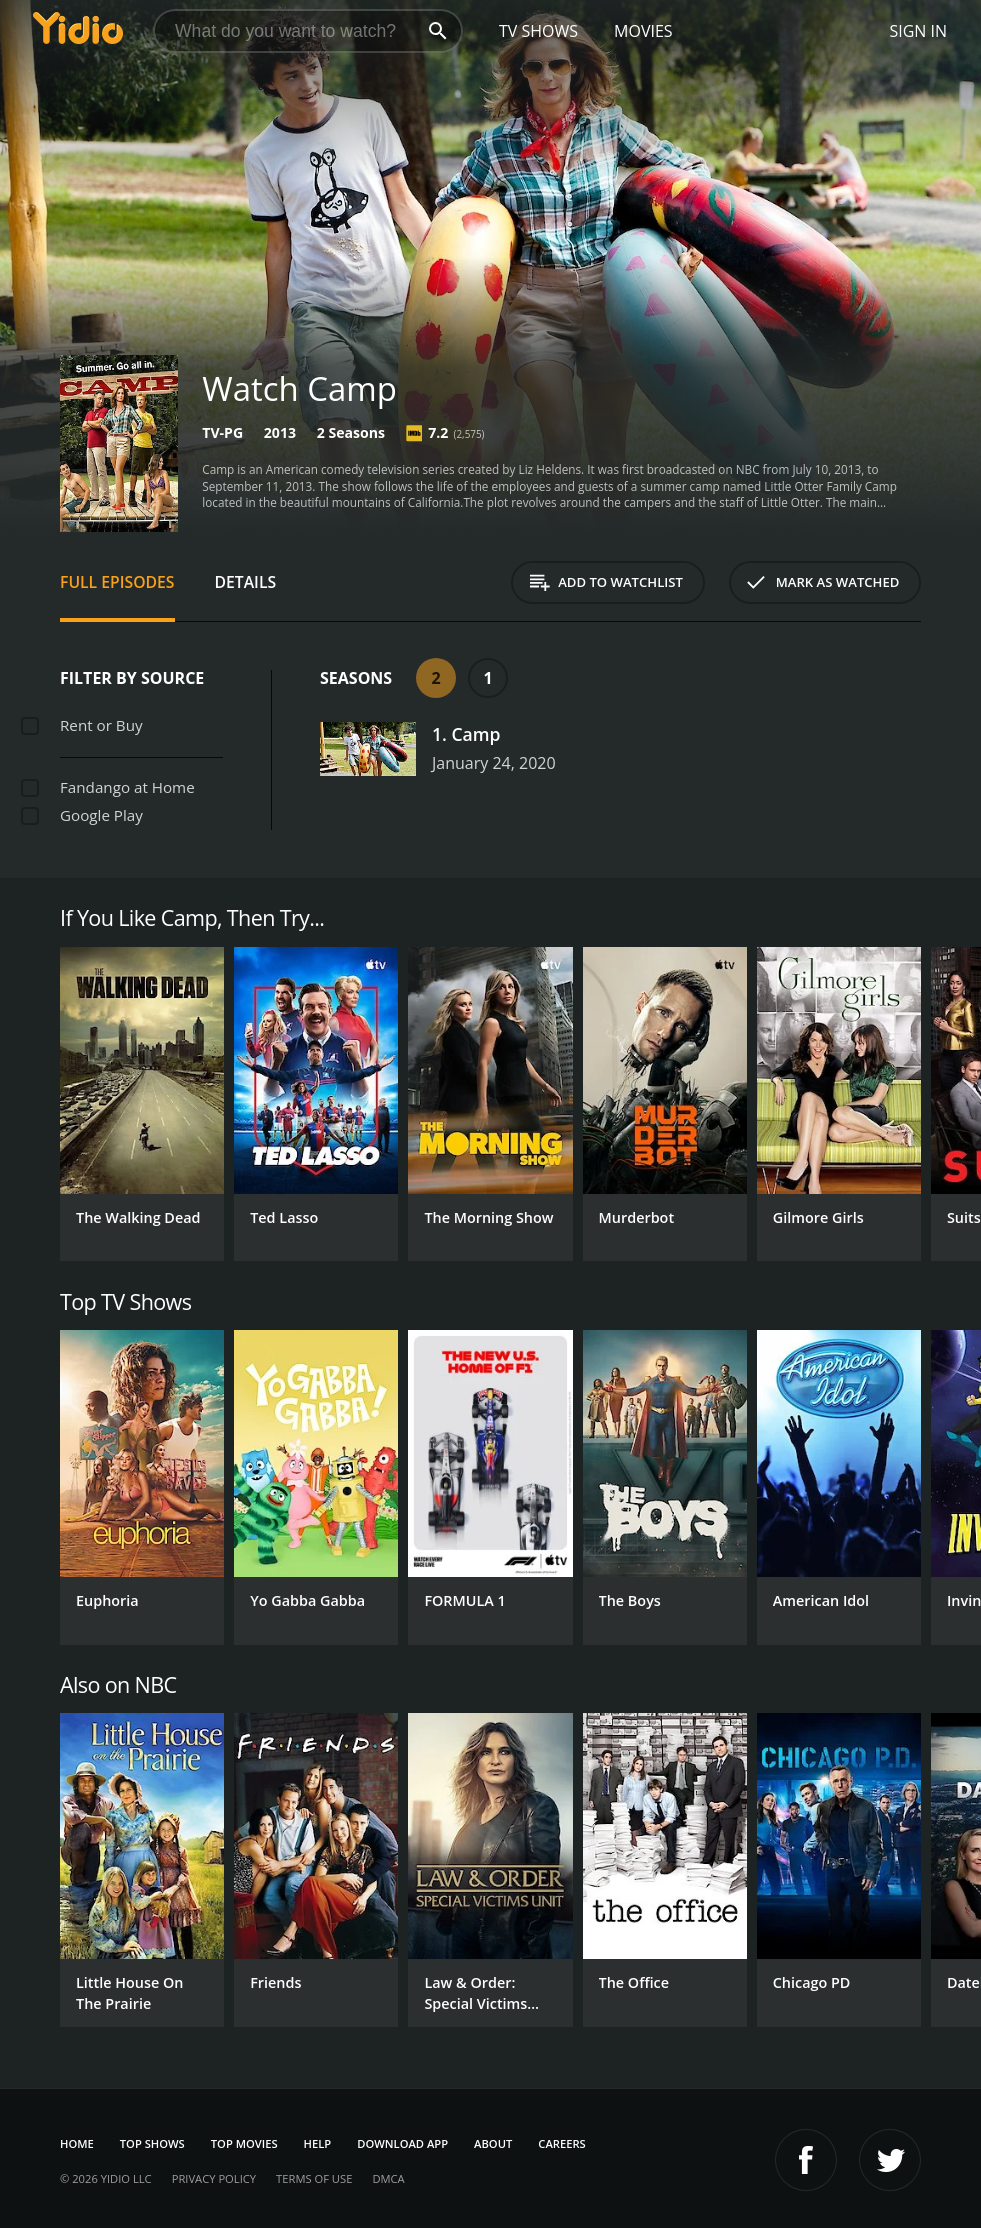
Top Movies (244, 2143)
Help (318, 2143)
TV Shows (538, 31)
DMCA (388, 2178)
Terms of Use (314, 2178)
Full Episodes (117, 582)
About (493, 2143)
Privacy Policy (214, 2178)
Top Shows (152, 2143)
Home (77, 2143)
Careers (561, 2143)
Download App (402, 2143)
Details (246, 582)
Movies (643, 31)
